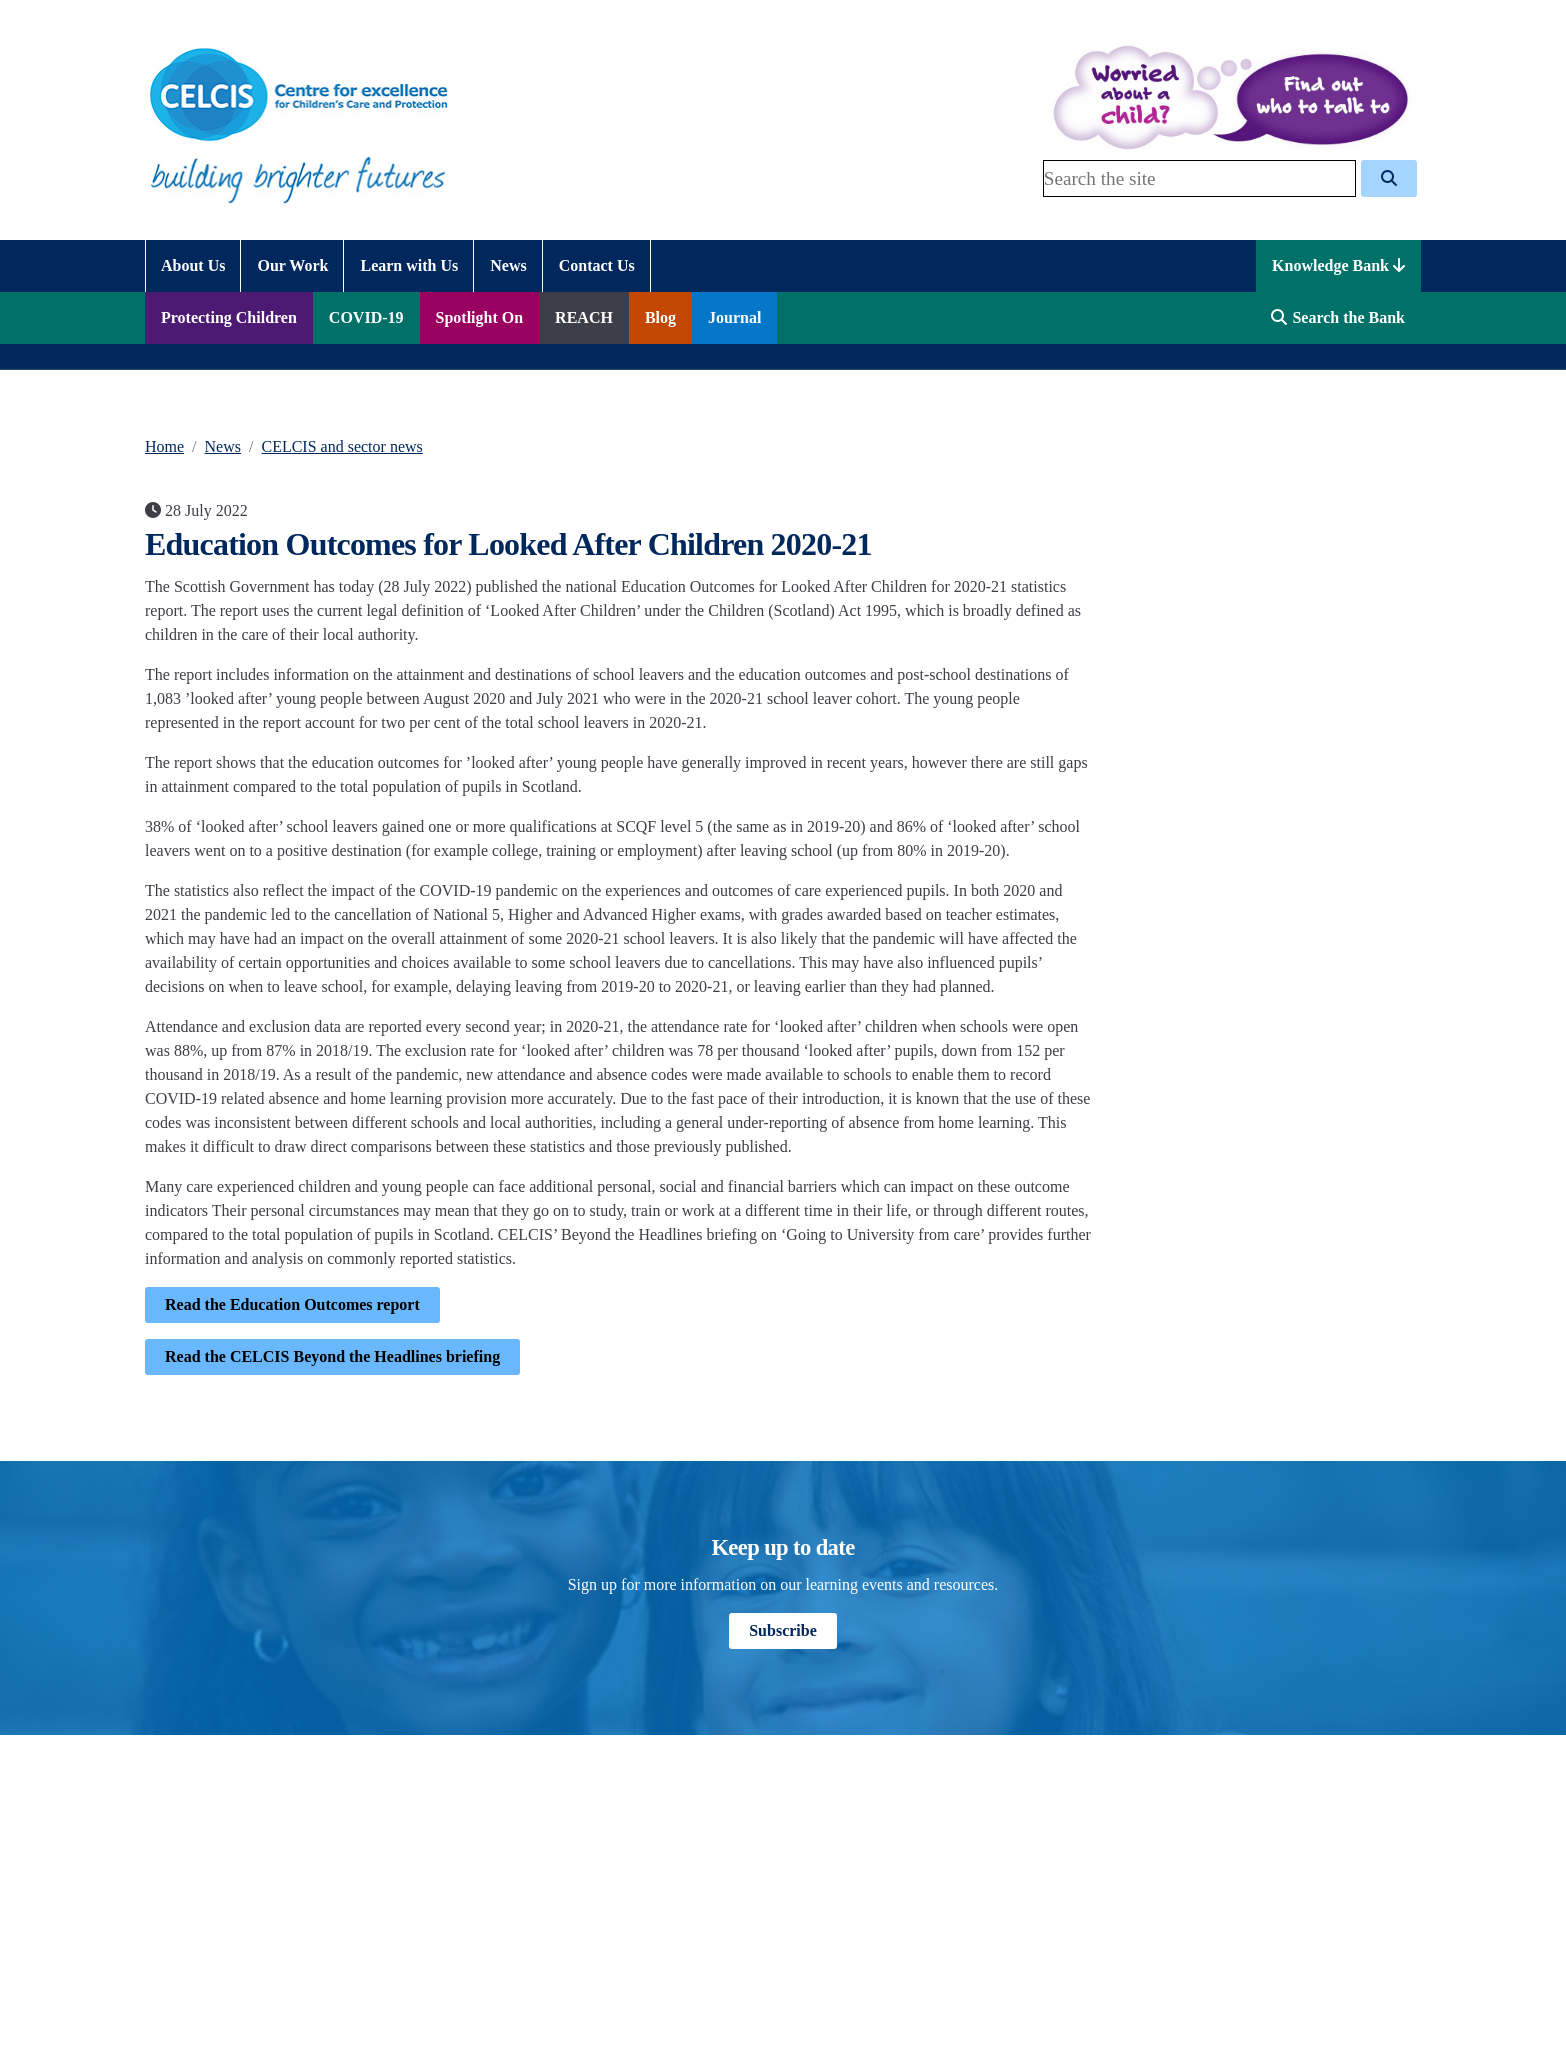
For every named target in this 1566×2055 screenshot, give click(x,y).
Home (164, 446)
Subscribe (783, 1630)
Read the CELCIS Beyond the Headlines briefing (332, 1356)
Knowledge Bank (1338, 265)
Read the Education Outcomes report (292, 1304)
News (223, 446)
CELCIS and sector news (341, 446)
